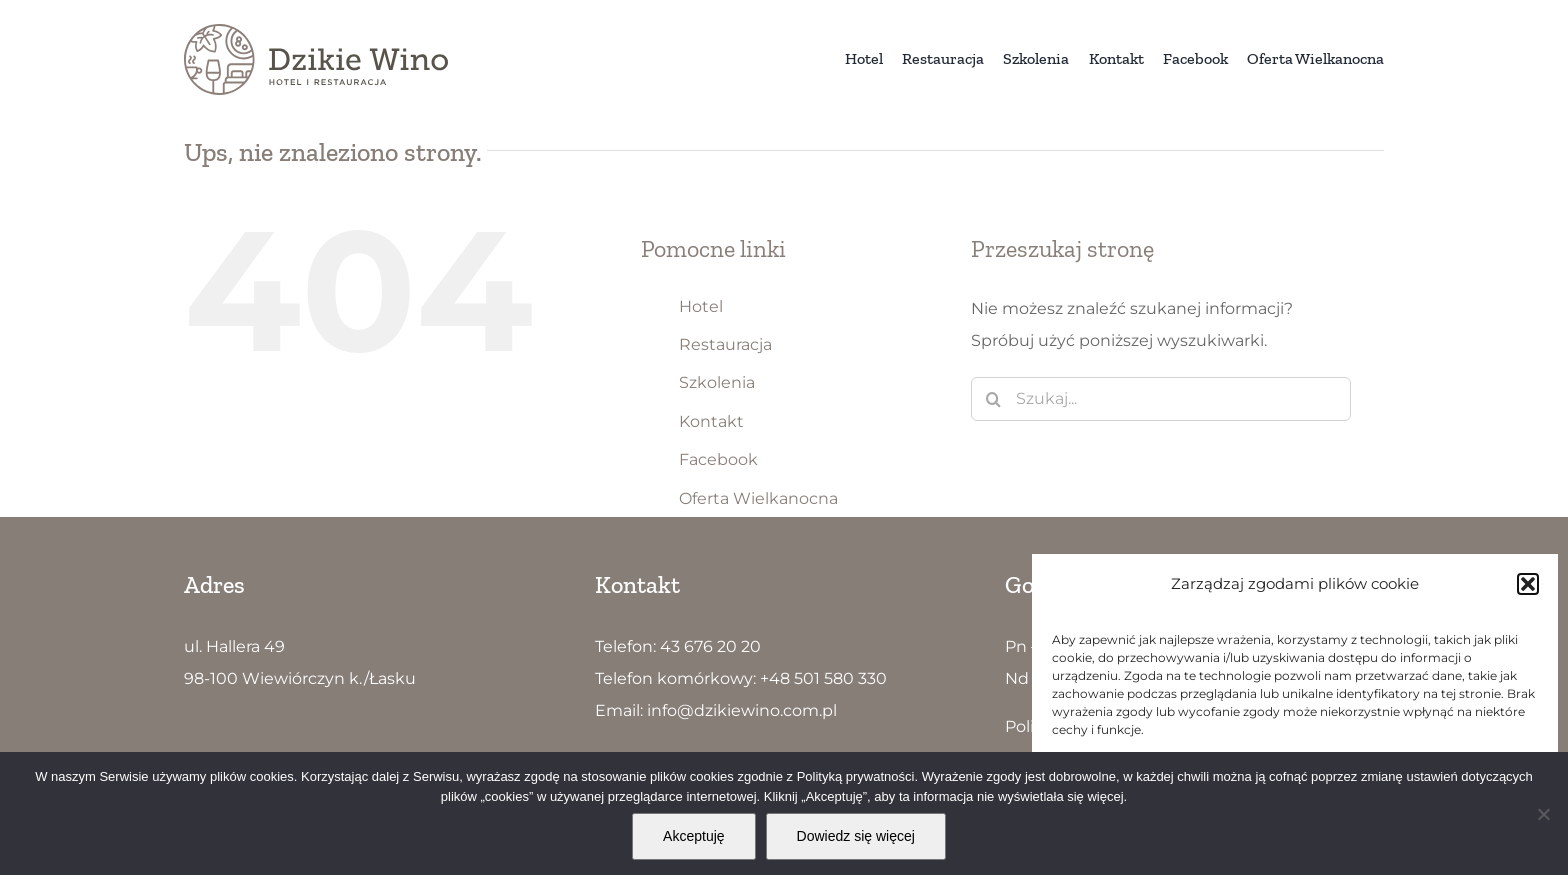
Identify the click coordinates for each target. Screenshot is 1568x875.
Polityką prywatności (856, 776)
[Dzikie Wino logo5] (316, 31)
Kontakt (711, 421)
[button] (1528, 584)
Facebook (718, 459)
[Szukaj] (993, 399)
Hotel (701, 306)
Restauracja (725, 344)
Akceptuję (693, 836)
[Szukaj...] (1161, 399)
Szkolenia (717, 382)
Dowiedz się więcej (856, 836)
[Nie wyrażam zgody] (1543, 814)
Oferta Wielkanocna (758, 498)
